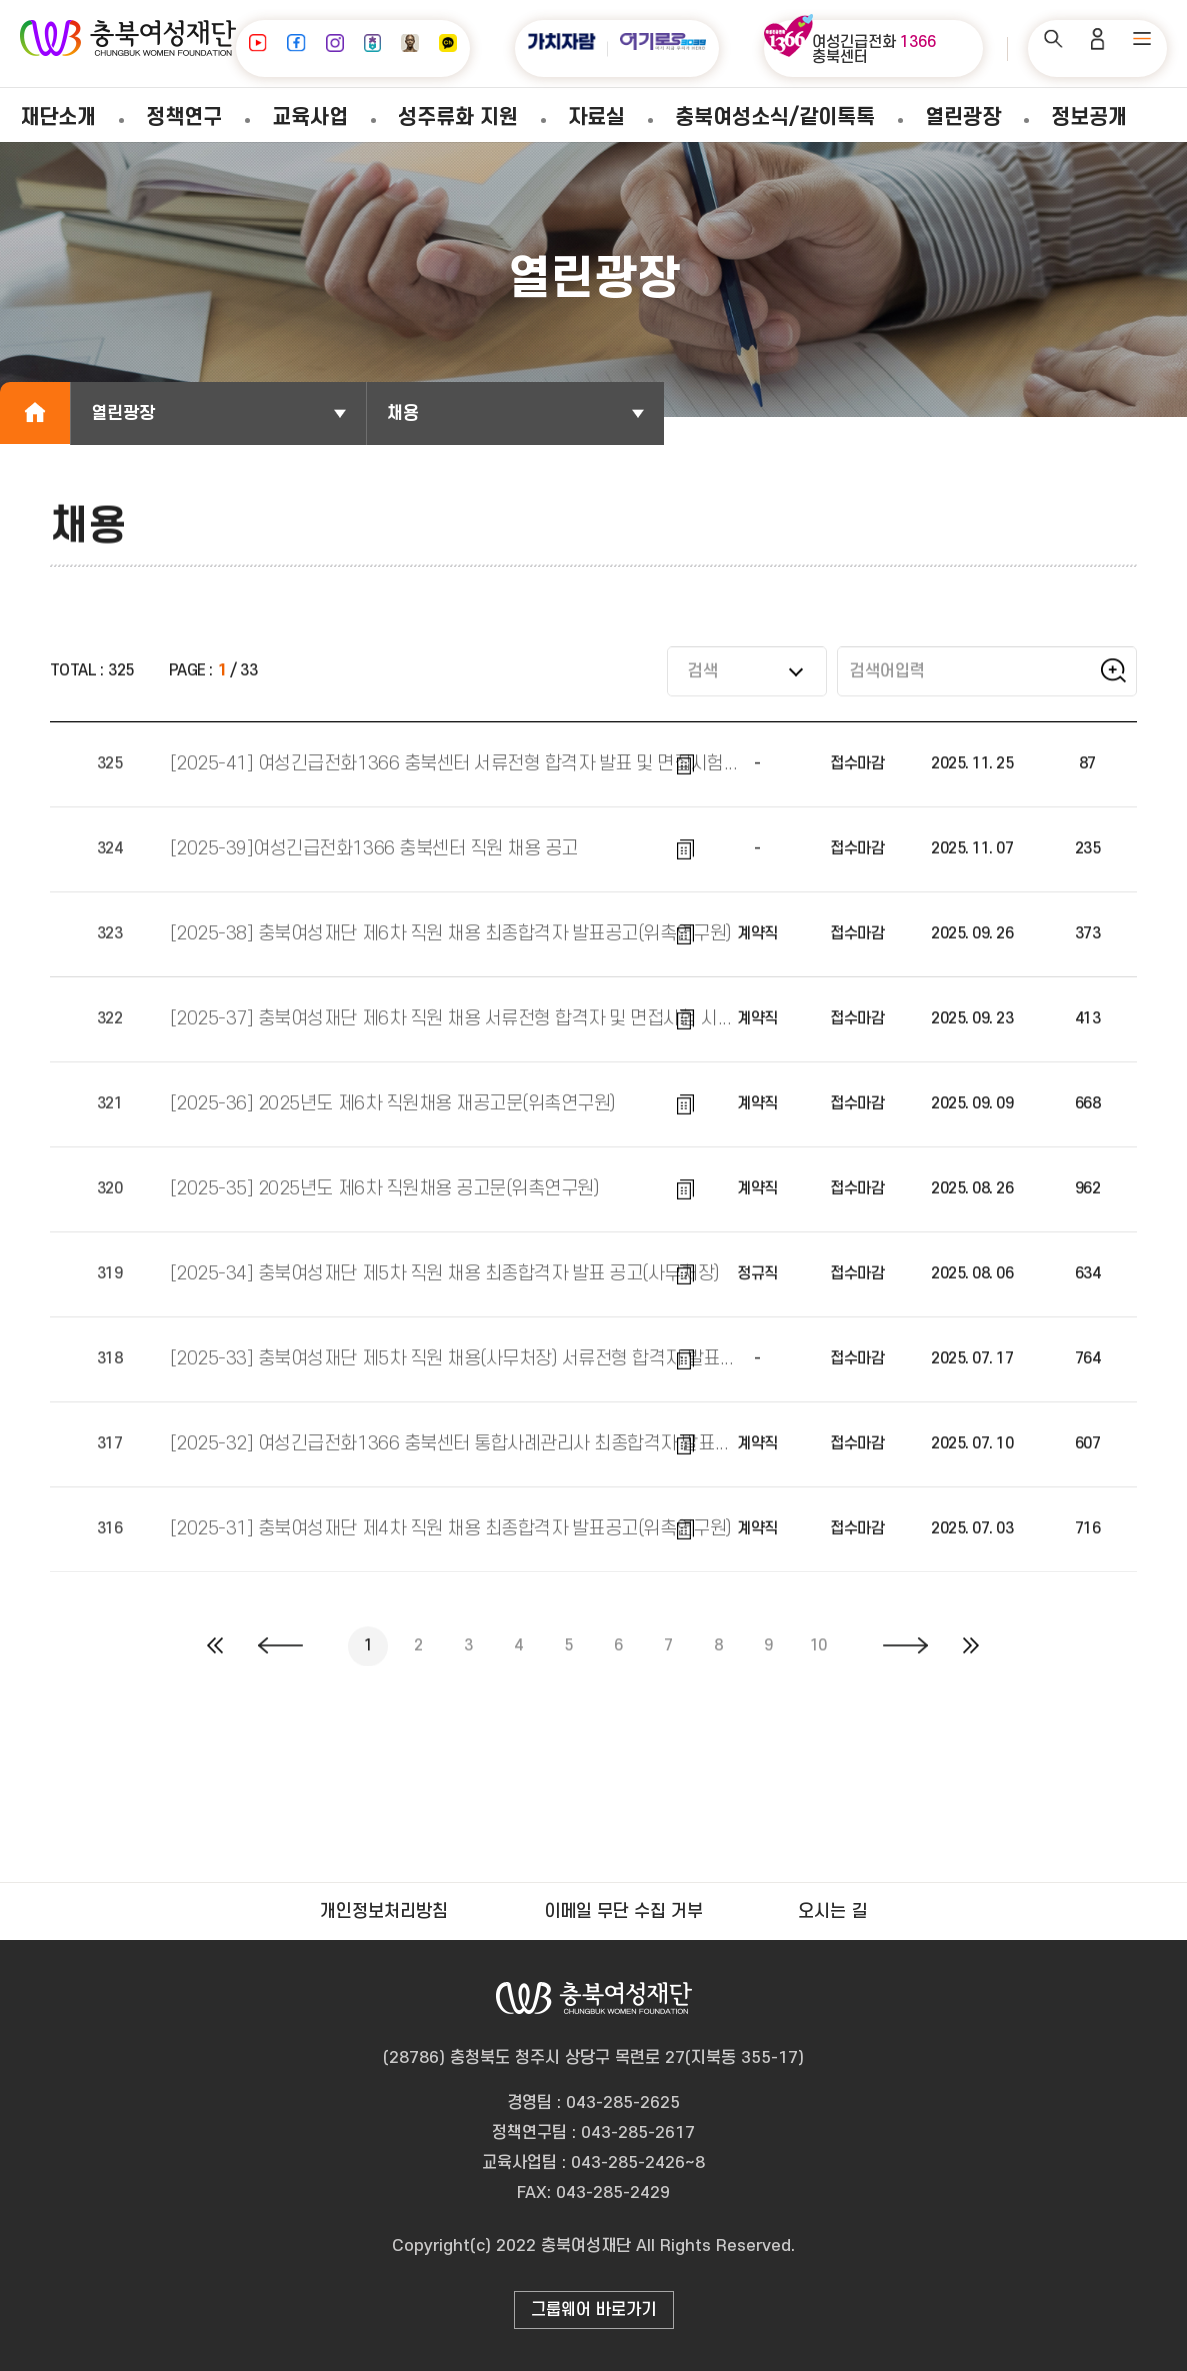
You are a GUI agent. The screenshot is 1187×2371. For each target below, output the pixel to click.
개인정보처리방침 (384, 1911)
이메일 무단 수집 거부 (623, 1911)
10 (818, 1663)
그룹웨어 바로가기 (593, 2310)
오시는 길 (832, 1911)
